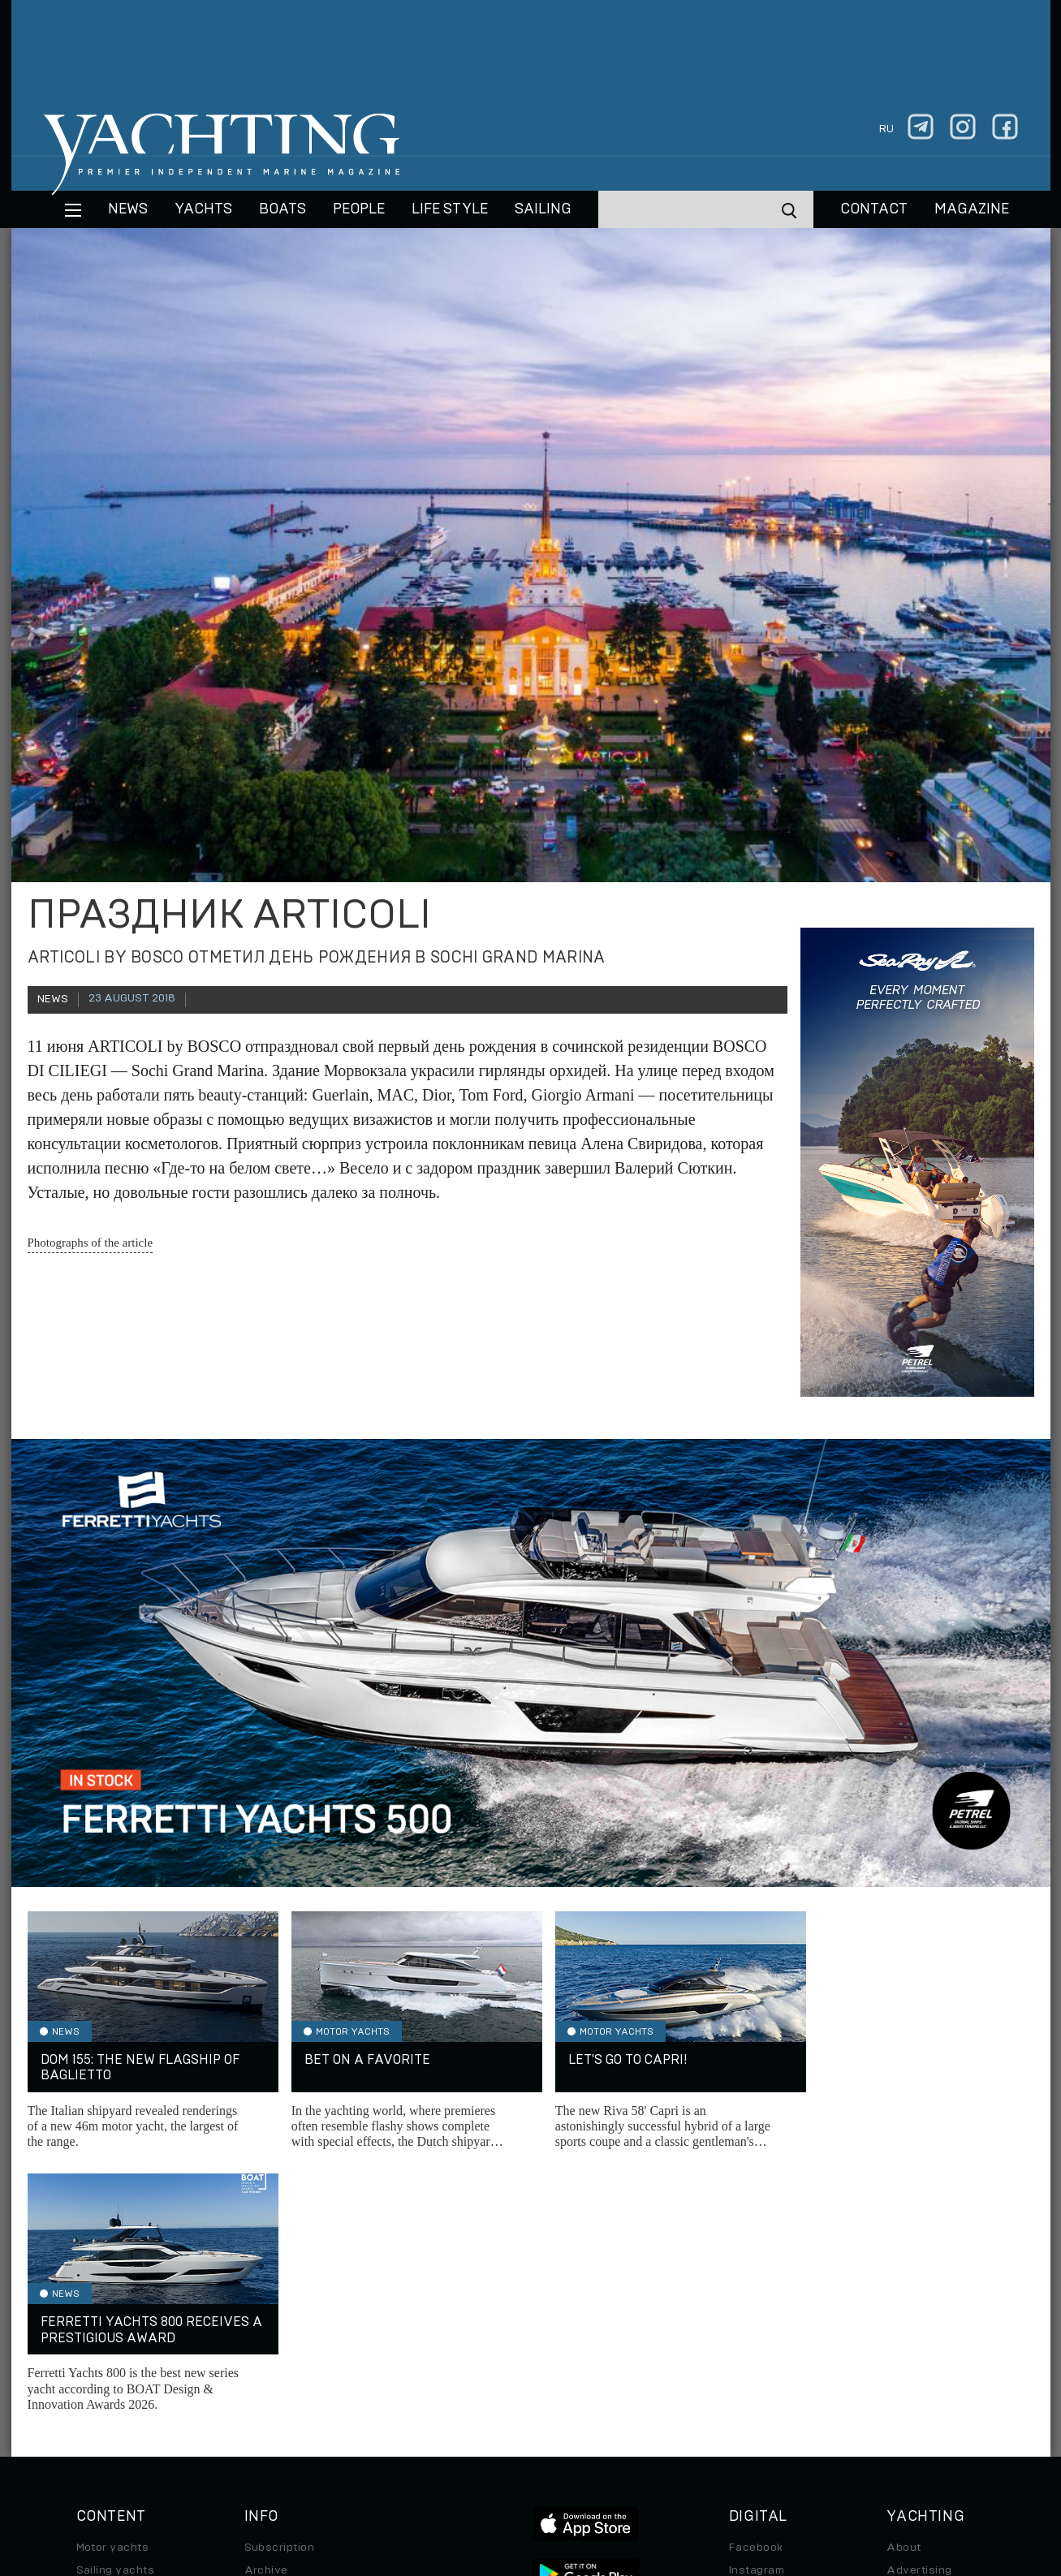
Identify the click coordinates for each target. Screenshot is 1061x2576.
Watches (100, 2421)
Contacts (912, 2330)
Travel (93, 2352)
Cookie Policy (691, 2465)
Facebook (756, 2284)
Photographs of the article (90, 1242)
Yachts (203, 209)
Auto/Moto (106, 2398)
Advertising (918, 2307)
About (903, 2284)
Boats (92, 2330)
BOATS (282, 209)
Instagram (756, 2307)
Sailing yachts (115, 2307)
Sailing (543, 209)
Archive (266, 2307)
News (128, 209)
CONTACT (874, 209)
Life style (450, 209)
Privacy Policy (517, 2465)
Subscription (279, 2284)
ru (886, 129)
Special (96, 2375)
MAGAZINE (971, 209)
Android (751, 2375)
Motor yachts (112, 2284)
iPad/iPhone (763, 2352)
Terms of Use (605, 2465)
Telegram (754, 2330)
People (359, 209)
